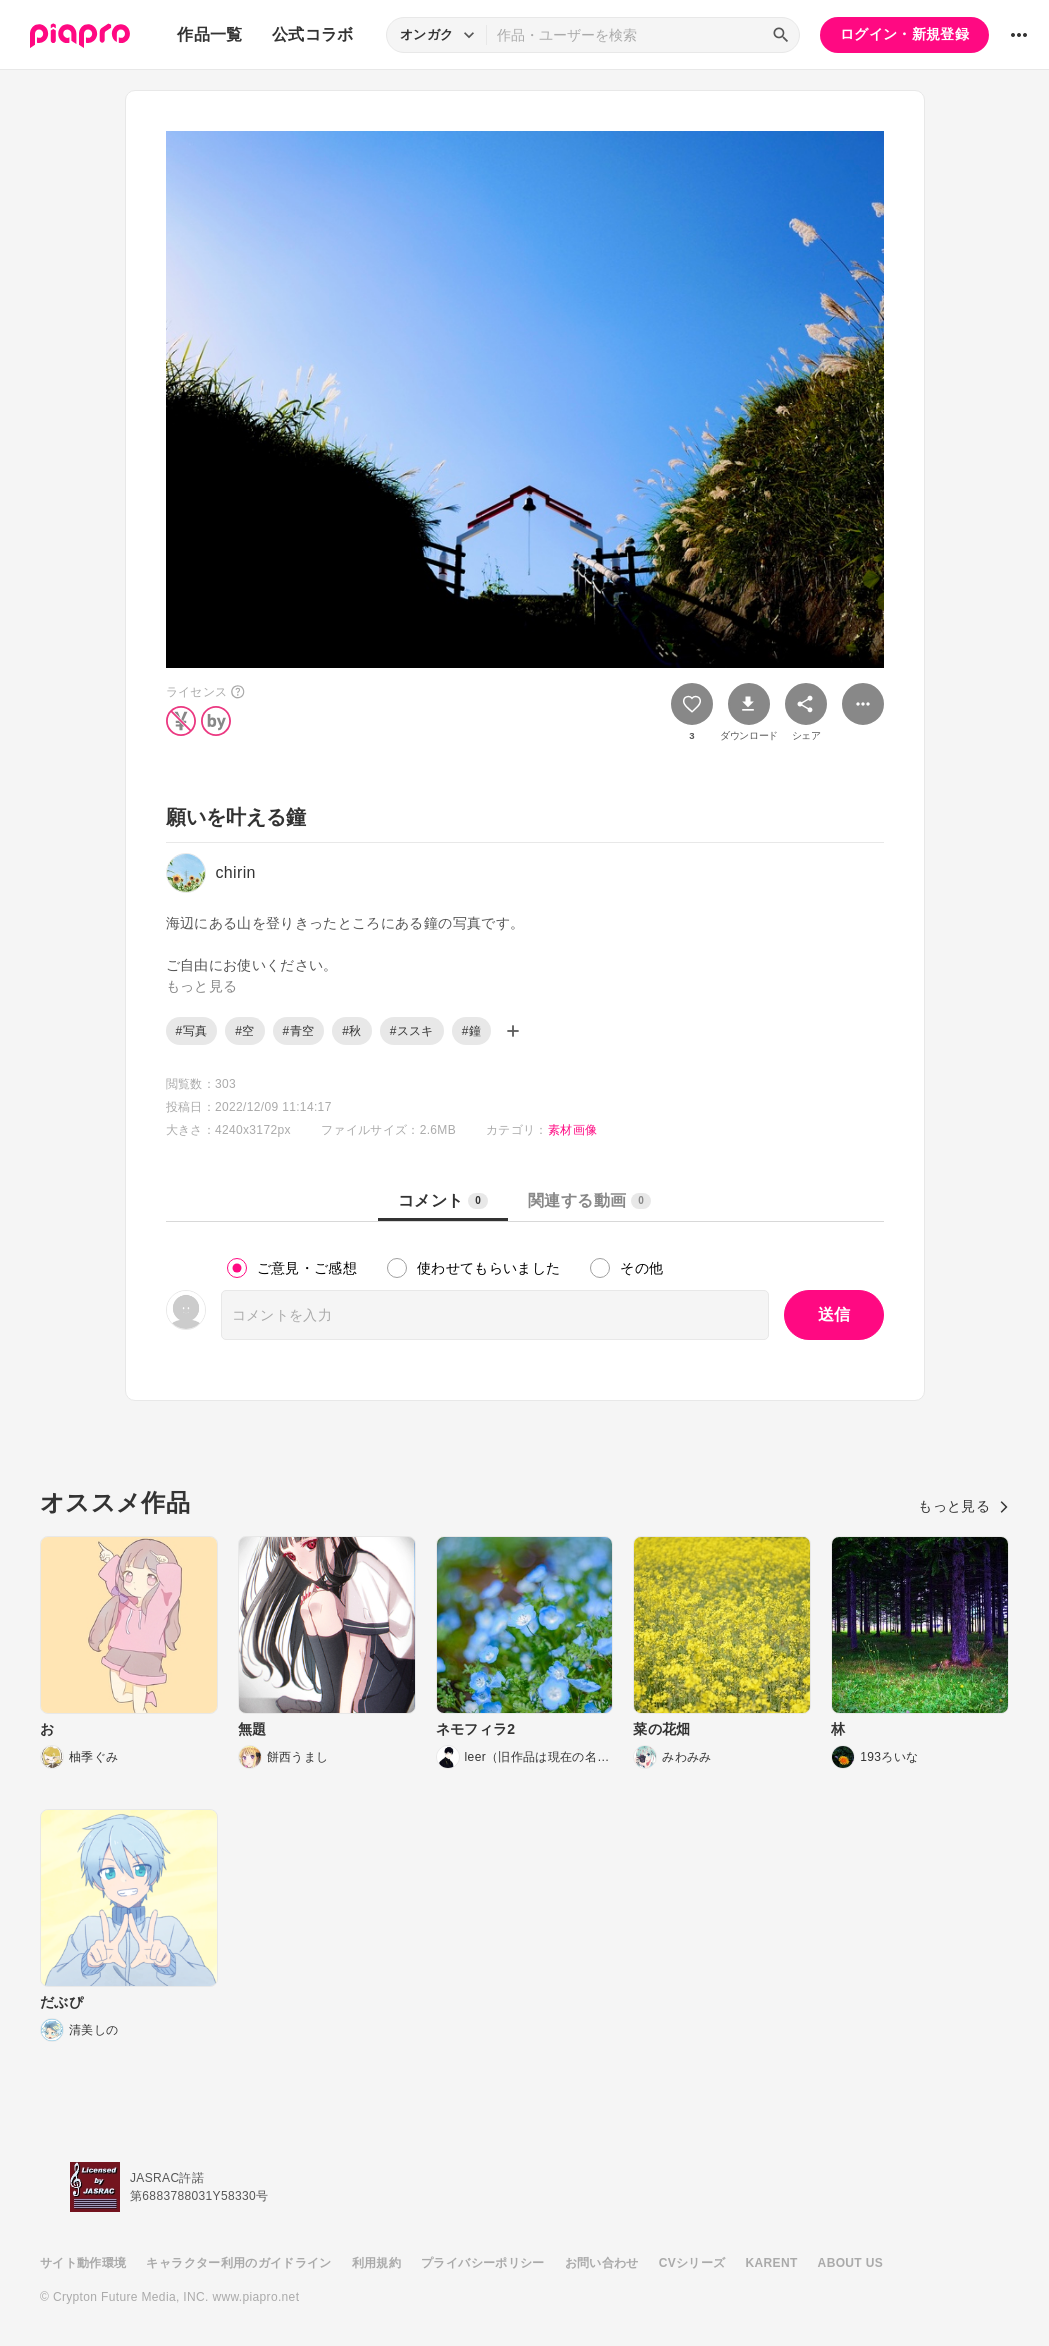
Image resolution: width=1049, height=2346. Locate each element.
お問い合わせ (602, 2263)
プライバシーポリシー (483, 2263)
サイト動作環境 (83, 2263)
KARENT (772, 2263)
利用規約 (376, 2263)
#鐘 (471, 1031)
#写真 (192, 1031)
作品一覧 (209, 34)
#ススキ (412, 1031)
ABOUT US (850, 2263)
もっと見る (963, 1506)
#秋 (351, 1031)
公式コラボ (313, 34)
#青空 (299, 1031)
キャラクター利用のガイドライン (238, 2263)
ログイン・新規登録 (904, 34)
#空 (244, 1031)
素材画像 (572, 1130)
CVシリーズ (692, 2263)
